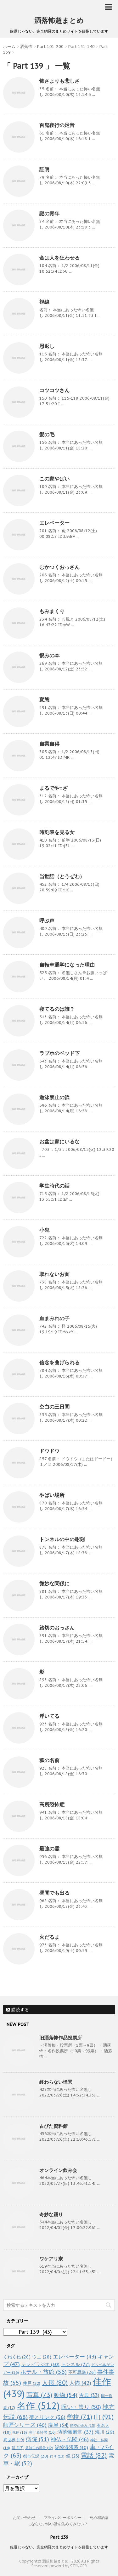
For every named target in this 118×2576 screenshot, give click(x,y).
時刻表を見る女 (57, 832)
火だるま (49, 1937)
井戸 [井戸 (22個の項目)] (31, 2383)
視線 (44, 302)
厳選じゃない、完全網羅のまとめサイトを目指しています (59, 2547)
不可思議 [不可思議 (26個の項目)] (82, 2372)
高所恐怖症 (52, 1804)
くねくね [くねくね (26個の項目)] (17, 2357)
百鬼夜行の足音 (57, 125)
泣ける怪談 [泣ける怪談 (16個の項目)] (42, 2432)
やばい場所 (52, 1495)
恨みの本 (49, 655)
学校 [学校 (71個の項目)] (79, 2417)
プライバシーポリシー (62, 2517)
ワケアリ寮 (51, 2259)
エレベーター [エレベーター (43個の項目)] (74, 2356)
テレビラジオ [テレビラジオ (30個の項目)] (40, 2364)
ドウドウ (49, 1451)
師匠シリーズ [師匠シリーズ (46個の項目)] (25, 2424)
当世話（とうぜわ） (62, 876)
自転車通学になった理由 (67, 965)
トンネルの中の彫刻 (62, 1539)
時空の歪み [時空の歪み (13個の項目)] (82, 2425)
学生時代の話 (54, 1186)
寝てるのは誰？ (57, 1009)
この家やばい (54, 478)
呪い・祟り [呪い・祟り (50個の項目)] (81, 2407)
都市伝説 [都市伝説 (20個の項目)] (35, 2456)
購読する (17, 2009)
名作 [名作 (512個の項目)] (38, 2405)
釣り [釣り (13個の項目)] (57, 2456)
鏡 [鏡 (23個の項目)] (72, 2456)
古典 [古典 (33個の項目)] (89, 2395)
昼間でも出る (54, 1893)
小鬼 (44, 1230)
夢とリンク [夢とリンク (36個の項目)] (47, 2417)
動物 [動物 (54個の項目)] (65, 2395)
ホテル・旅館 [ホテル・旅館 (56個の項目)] (43, 2371)
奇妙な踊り (51, 2214)
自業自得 (49, 744)
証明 (44, 169)
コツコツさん (54, 390)
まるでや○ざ (53, 788)
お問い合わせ (24, 2517)
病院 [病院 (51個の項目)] (37, 2439)
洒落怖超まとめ (59, 20)
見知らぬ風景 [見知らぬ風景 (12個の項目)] (39, 2448)
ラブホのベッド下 (59, 1053)
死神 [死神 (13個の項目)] (19, 2432)
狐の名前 (49, 1760)
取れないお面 (54, 1274)
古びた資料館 (53, 2126)
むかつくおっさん (59, 567)
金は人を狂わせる (59, 257)
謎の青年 (49, 213)
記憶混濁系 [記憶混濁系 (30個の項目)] (71, 2447)
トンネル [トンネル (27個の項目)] (75, 2364)
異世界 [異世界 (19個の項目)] (13, 2439)
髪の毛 (46, 434)
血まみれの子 (54, 1318)
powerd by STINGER (68, 2565)
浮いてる (49, 1716)
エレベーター (54, 523)
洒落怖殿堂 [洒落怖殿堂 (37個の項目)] (75, 2432)
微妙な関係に (54, 1583)
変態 (44, 699)
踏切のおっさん (57, 1627)
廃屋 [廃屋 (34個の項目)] (58, 2425)
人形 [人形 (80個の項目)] (55, 2383)
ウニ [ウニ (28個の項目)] (41, 2357)
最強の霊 (49, 1848)
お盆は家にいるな (59, 1141)
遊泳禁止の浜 (54, 1097)
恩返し (46, 346)
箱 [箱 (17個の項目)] (18, 2447)
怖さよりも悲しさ (59, 81)
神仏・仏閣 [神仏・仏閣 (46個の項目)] (70, 2439)
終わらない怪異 (55, 2082)
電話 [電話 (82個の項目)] (94, 2455)
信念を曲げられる (59, 1362)
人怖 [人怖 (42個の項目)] (80, 2382)
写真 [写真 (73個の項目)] (39, 2395)
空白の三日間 (54, 1406)
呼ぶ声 (46, 920)
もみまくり (52, 611)
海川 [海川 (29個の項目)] (104, 2432)
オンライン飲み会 (58, 2170)
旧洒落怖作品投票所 (60, 2038)
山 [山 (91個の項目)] (104, 2416)
